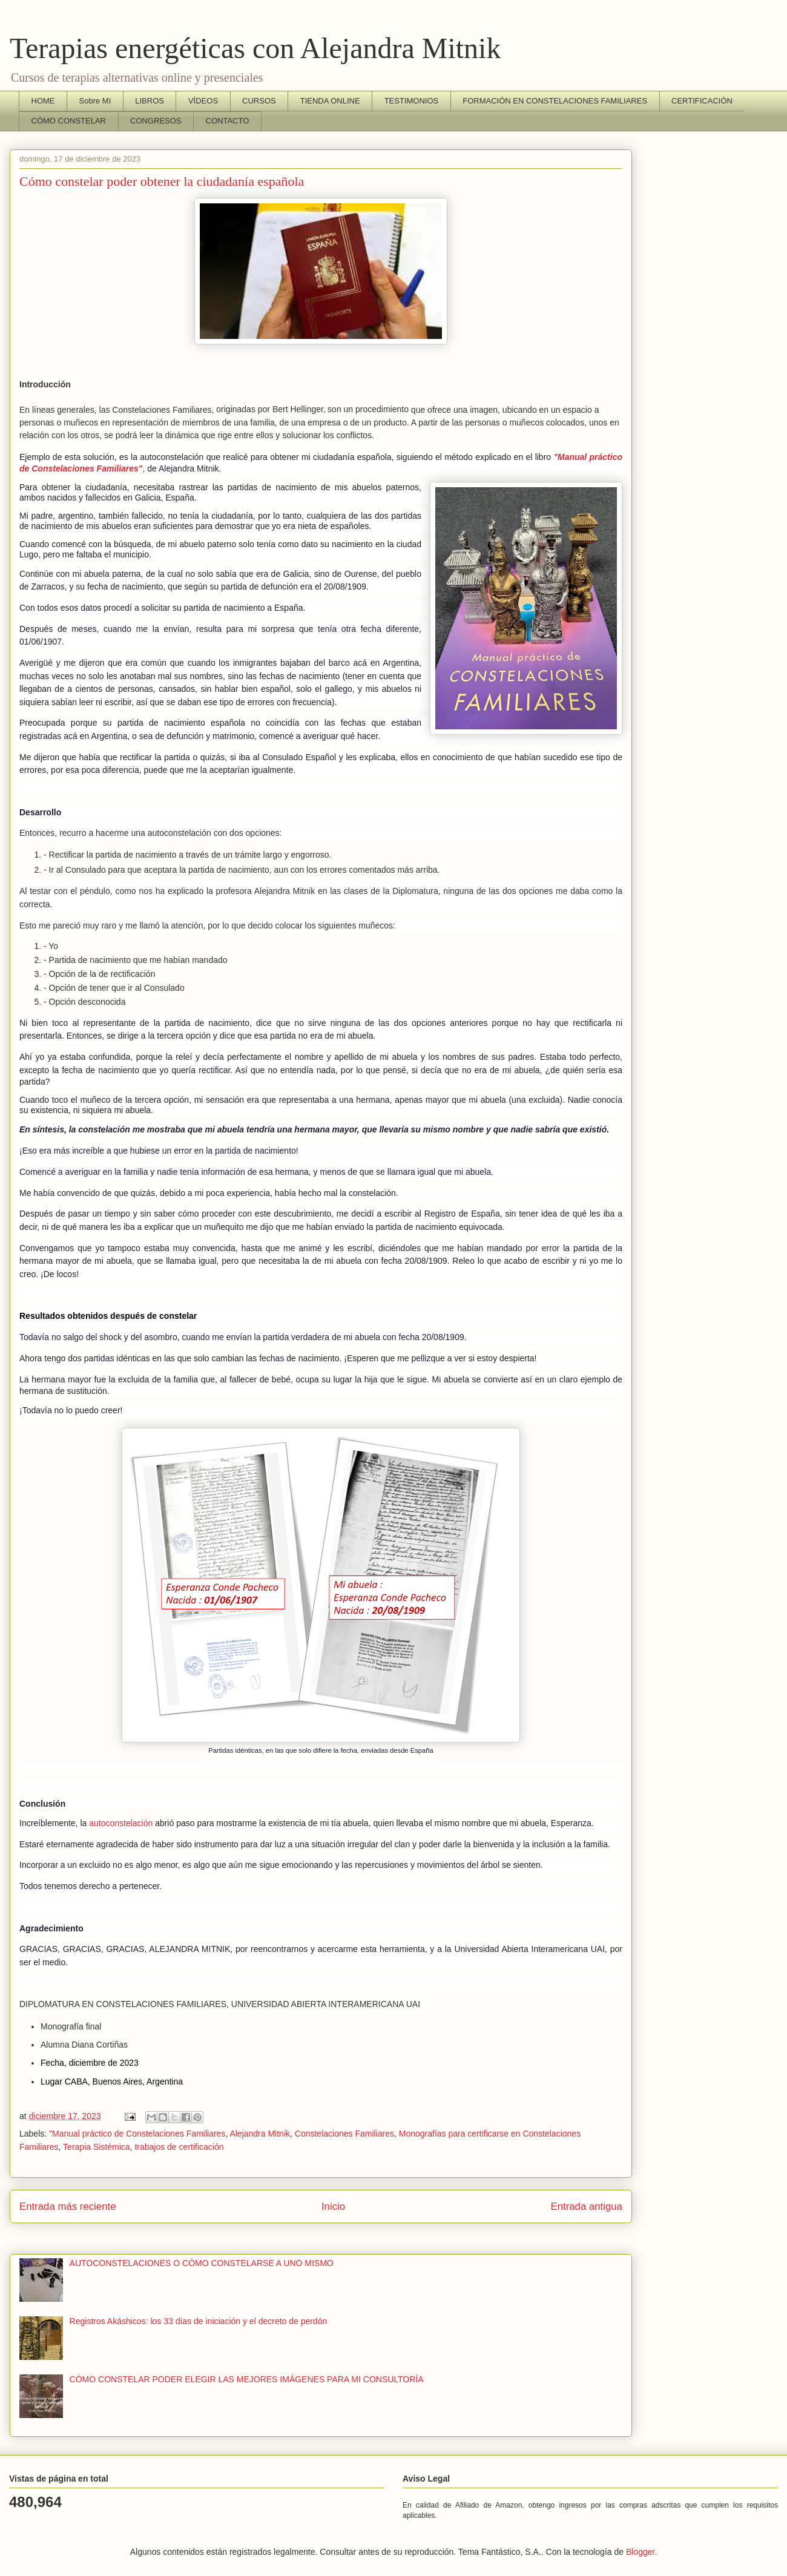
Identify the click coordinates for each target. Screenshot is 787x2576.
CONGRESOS (156, 120)
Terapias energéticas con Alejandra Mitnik (255, 48)
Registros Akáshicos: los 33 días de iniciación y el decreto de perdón (199, 2321)
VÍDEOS (203, 100)
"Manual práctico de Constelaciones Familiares (137, 2133)
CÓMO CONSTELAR (69, 120)
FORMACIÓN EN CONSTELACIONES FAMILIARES (555, 100)
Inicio (333, 2206)
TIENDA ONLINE (330, 100)
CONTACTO (227, 120)
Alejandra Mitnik (259, 2133)
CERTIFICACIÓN (702, 100)
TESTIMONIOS (411, 100)
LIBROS (149, 100)
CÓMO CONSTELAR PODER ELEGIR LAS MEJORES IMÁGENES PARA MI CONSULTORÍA (247, 2379)
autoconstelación (121, 1823)
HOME (43, 100)
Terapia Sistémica (96, 2147)
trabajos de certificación (178, 2147)
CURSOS (259, 100)
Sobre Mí (95, 100)
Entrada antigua (587, 2206)
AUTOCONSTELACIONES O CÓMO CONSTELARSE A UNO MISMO (202, 2263)
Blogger (640, 2552)
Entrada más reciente (67, 2206)
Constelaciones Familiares (344, 2133)
